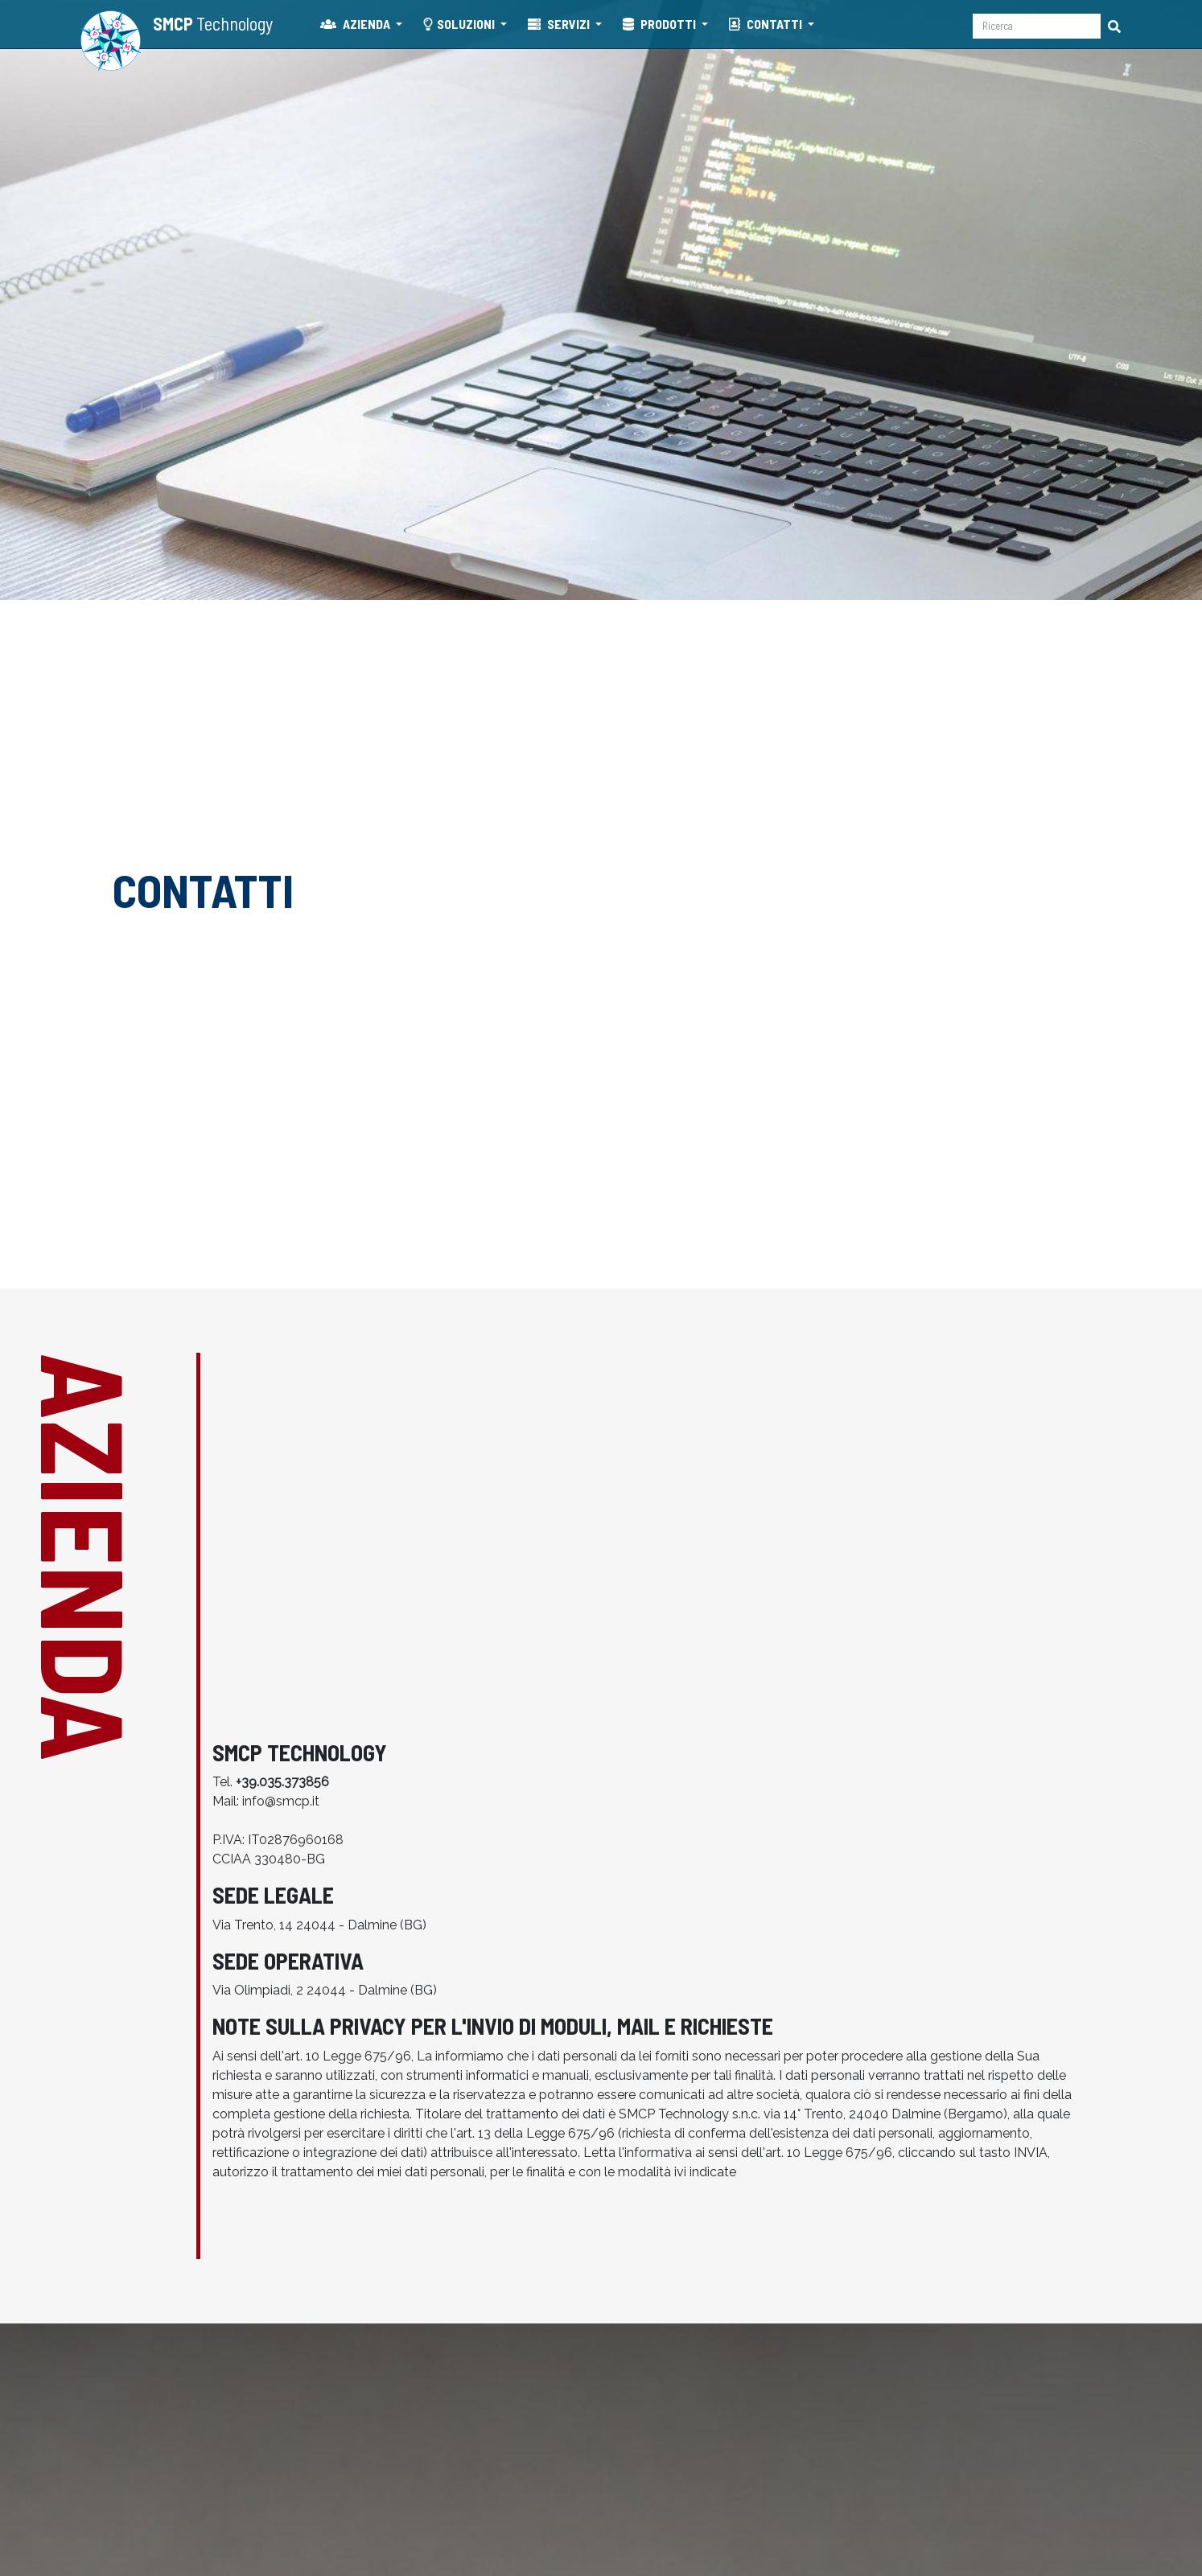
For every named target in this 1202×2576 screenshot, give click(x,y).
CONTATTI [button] (767, 23)
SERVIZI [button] (560, 23)
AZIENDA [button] (356, 23)
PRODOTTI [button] (660, 23)
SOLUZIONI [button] (460, 23)
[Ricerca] (1037, 26)
